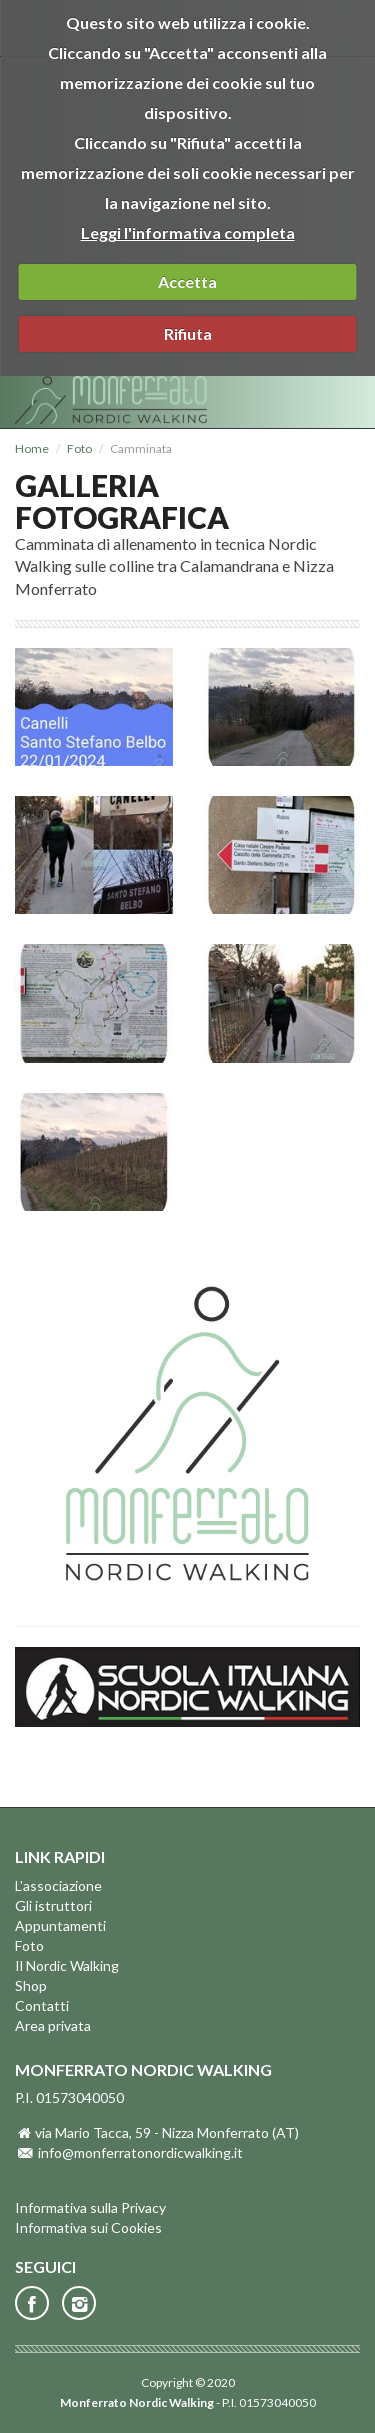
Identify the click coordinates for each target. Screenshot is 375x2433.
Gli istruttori (53, 1905)
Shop (31, 1985)
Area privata (53, 2025)
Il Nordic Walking (67, 1965)
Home (32, 448)
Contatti (42, 2005)
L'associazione (58, 1885)
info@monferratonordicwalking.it (140, 2152)
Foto (79, 448)
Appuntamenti (60, 1925)
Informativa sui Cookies (88, 2227)
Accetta (187, 281)
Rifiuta (188, 333)
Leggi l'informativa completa (188, 232)
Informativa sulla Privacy (90, 2207)
